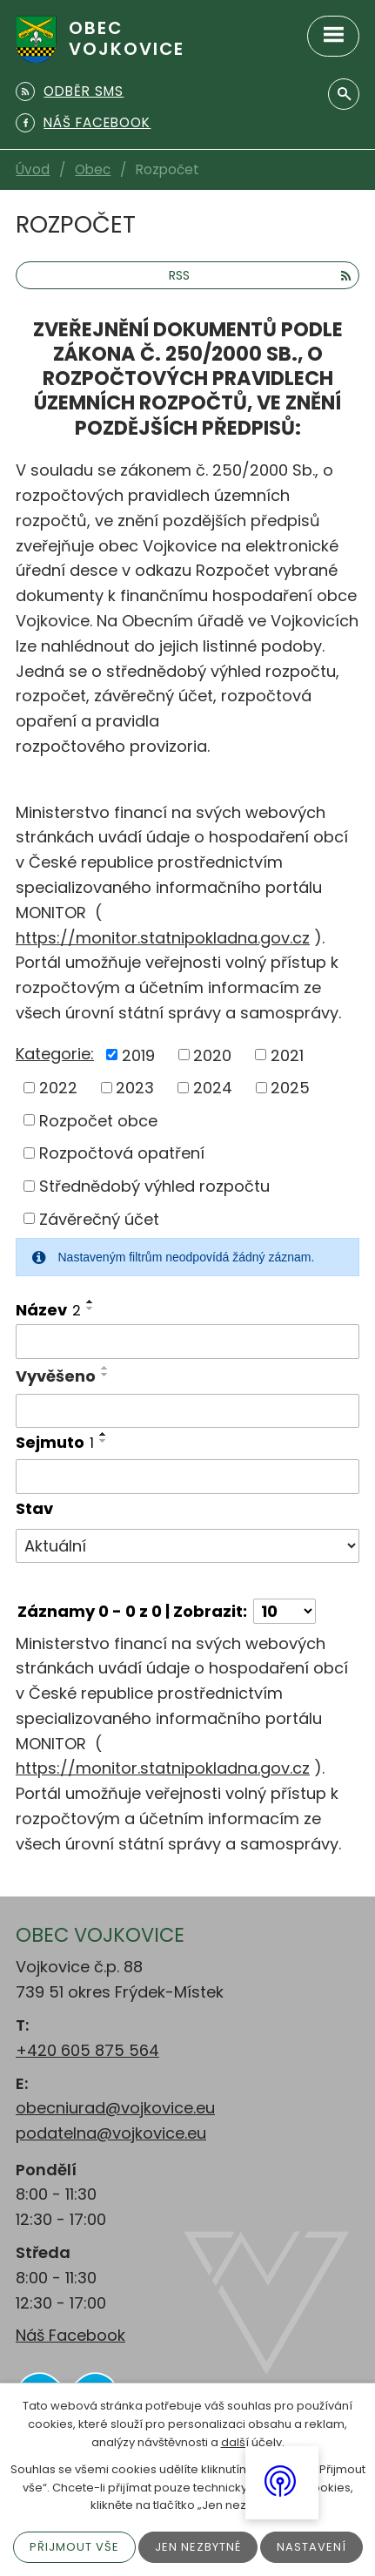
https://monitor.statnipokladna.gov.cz (163, 938)
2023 (135, 1088)
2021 (287, 1054)
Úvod (33, 169)
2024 (212, 1088)
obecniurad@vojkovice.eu (115, 2108)
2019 (138, 1054)
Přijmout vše (74, 2547)
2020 (212, 1054)
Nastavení (311, 2547)
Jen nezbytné (198, 2547)
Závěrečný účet (99, 1218)
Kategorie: (55, 1054)
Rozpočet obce (98, 1120)
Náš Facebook (70, 2335)
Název (48, 1310)
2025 (290, 1088)
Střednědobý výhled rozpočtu (154, 1186)
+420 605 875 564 (87, 2050)
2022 (58, 1088)
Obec (92, 169)
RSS (260, 275)
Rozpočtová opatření (121, 1153)
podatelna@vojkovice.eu (111, 2133)
